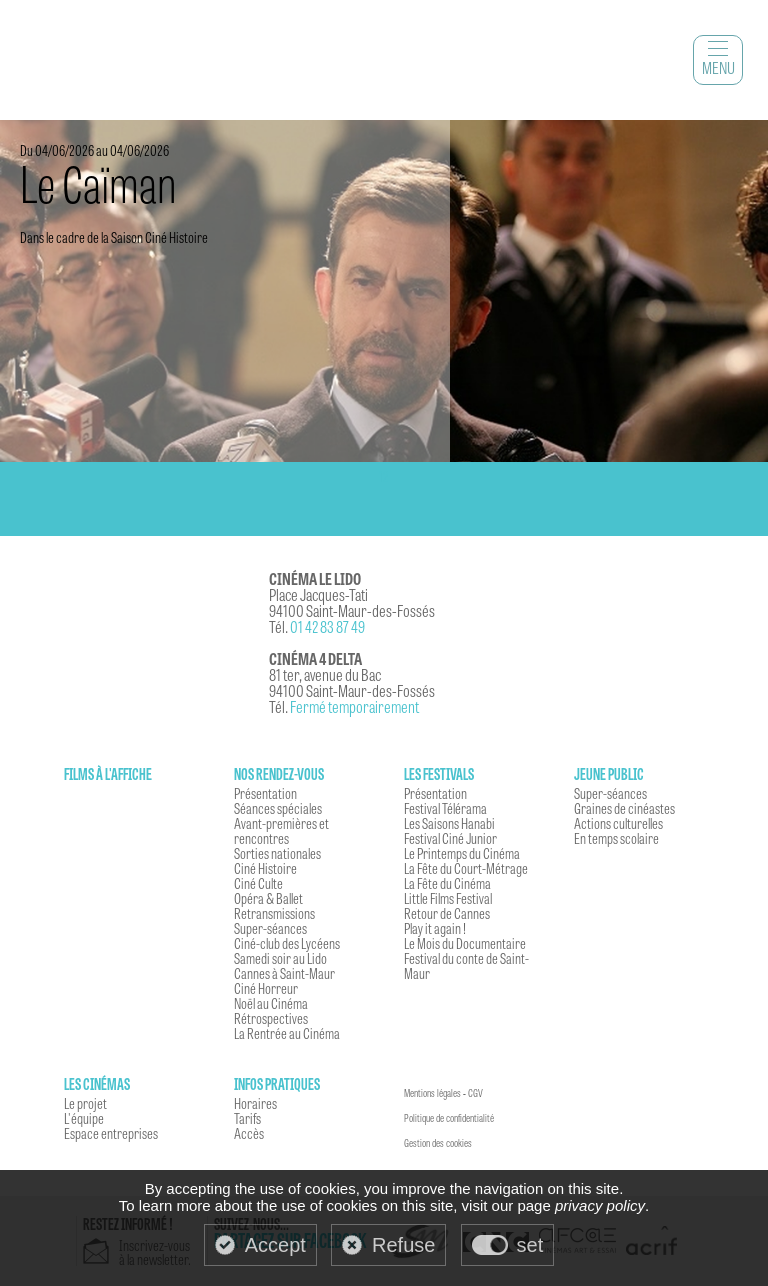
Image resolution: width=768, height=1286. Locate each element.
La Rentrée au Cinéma (287, 1033)
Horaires (255, 1103)
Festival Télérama (445, 808)
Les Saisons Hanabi (449, 823)
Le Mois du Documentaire (465, 943)
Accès (249, 1133)
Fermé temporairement (354, 706)
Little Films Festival (448, 898)
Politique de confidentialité (449, 1118)
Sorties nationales (277, 853)
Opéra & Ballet (268, 898)
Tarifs (247, 1118)
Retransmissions (274, 913)
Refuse (403, 1245)
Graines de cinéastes (624, 808)
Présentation (265, 793)
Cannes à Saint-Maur (284, 973)
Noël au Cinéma (271, 1003)
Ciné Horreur (266, 988)
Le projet (85, 1103)
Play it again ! (435, 928)
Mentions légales (432, 1093)
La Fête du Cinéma (447, 883)
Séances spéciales (278, 808)
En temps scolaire (616, 838)
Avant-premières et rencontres (281, 830)
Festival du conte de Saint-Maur (466, 965)
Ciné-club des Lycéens (287, 943)
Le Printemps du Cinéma (462, 853)
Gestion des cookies (438, 1143)
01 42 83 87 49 (327, 626)
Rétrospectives (271, 1018)
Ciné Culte (258, 883)
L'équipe (84, 1118)
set (530, 1245)
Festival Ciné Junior (450, 838)
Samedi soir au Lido (280, 958)
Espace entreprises (111, 1133)
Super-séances (270, 928)
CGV (475, 1093)
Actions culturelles (618, 823)
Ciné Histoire (265, 868)
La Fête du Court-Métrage (466, 868)
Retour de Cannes (447, 913)
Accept (275, 1245)
